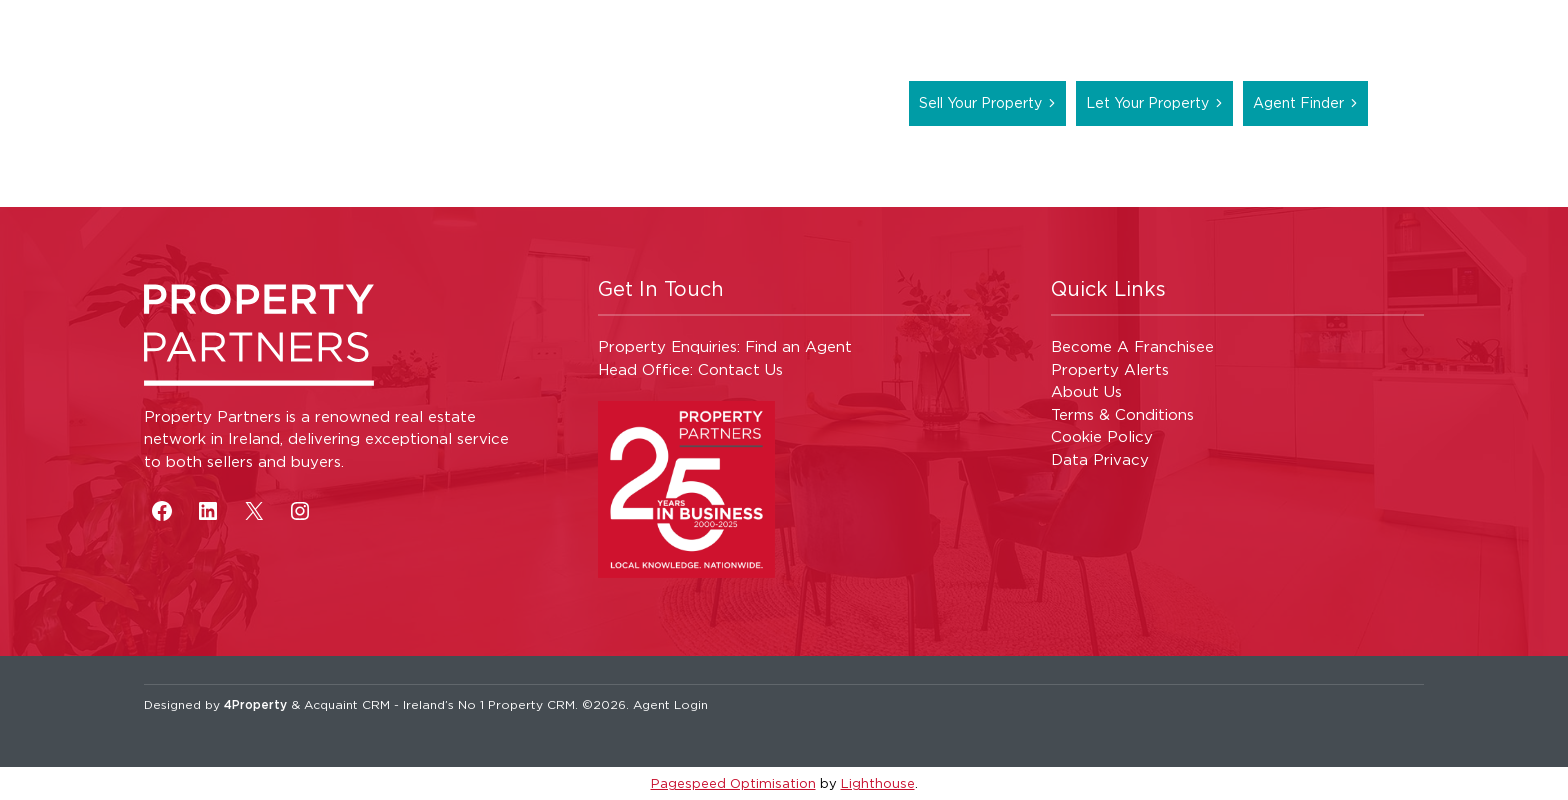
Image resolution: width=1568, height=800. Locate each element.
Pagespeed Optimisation (733, 783)
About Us (1086, 391)
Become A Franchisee (1132, 346)
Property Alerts (1110, 369)
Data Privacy (1100, 459)
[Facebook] (162, 511)
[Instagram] (300, 511)
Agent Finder (1298, 102)
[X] (254, 511)
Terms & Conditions (1122, 414)
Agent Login (670, 704)
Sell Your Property (980, 102)
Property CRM (531, 704)
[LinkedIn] (208, 511)
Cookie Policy (1102, 436)
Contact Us (740, 369)
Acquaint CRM (347, 704)
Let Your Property (1147, 102)
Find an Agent (798, 346)
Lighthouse (878, 783)
